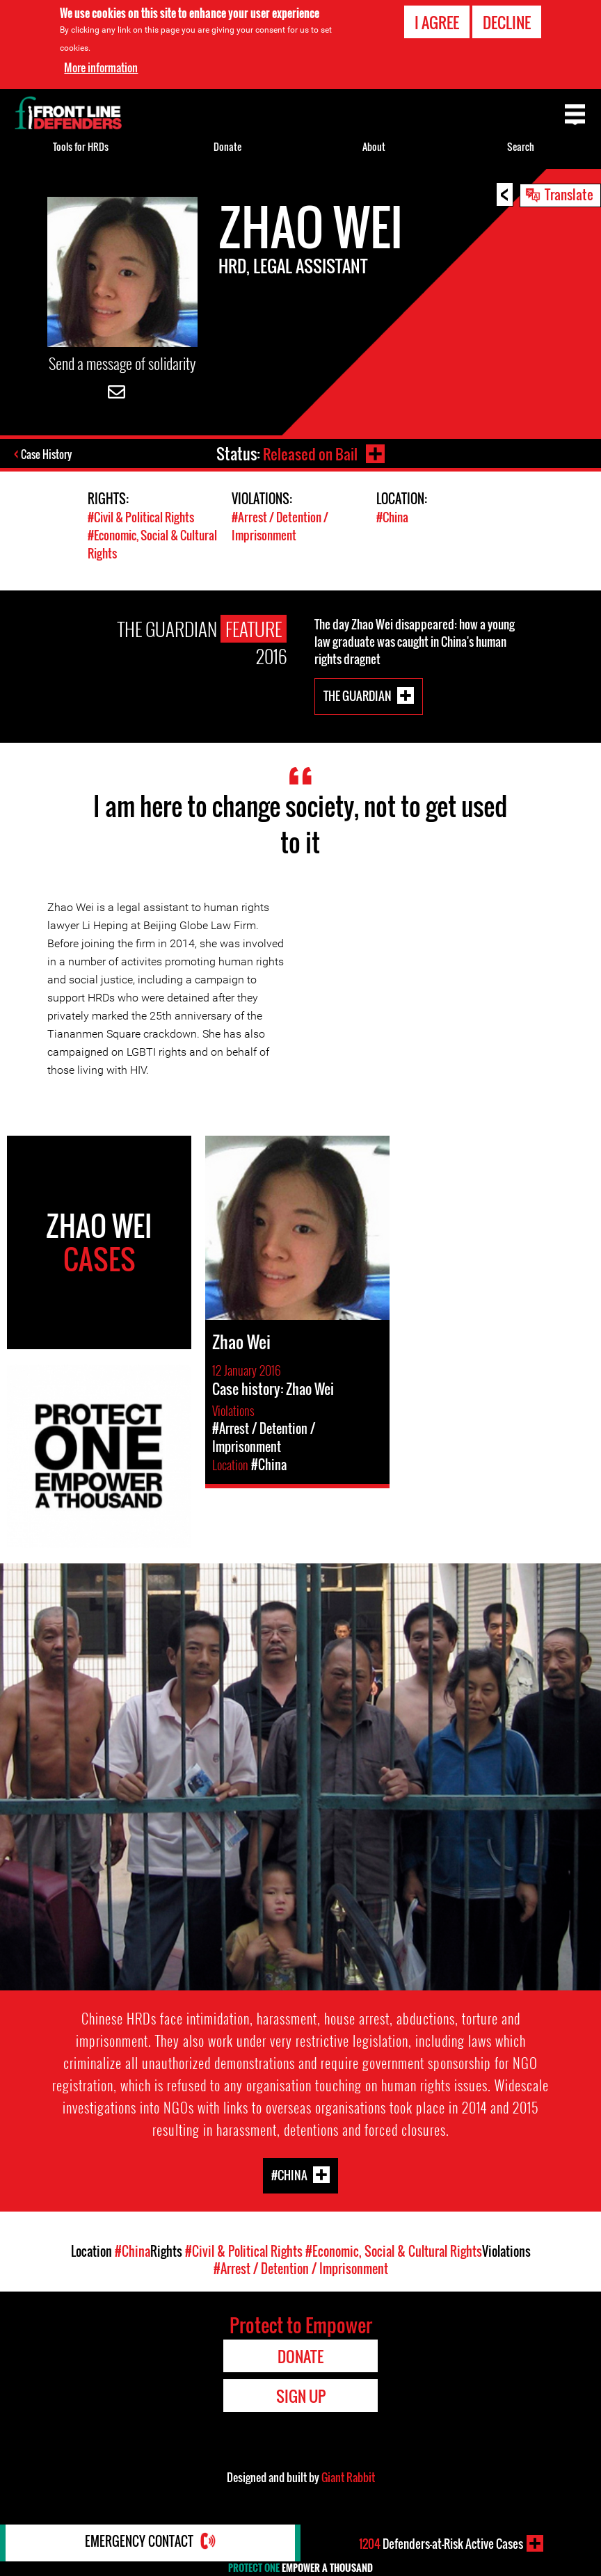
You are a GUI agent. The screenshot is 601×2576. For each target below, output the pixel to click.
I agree (437, 22)
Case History (47, 454)
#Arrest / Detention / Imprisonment (280, 526)
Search (520, 146)
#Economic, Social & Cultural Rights (393, 2250)
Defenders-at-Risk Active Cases (441, 2543)
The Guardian (357, 694)
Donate (227, 146)
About (373, 146)
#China (392, 517)
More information (101, 67)
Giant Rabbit (348, 2476)
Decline (507, 22)
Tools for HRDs (81, 146)
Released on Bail (310, 453)
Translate (569, 194)
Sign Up (301, 2395)
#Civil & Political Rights (141, 517)
